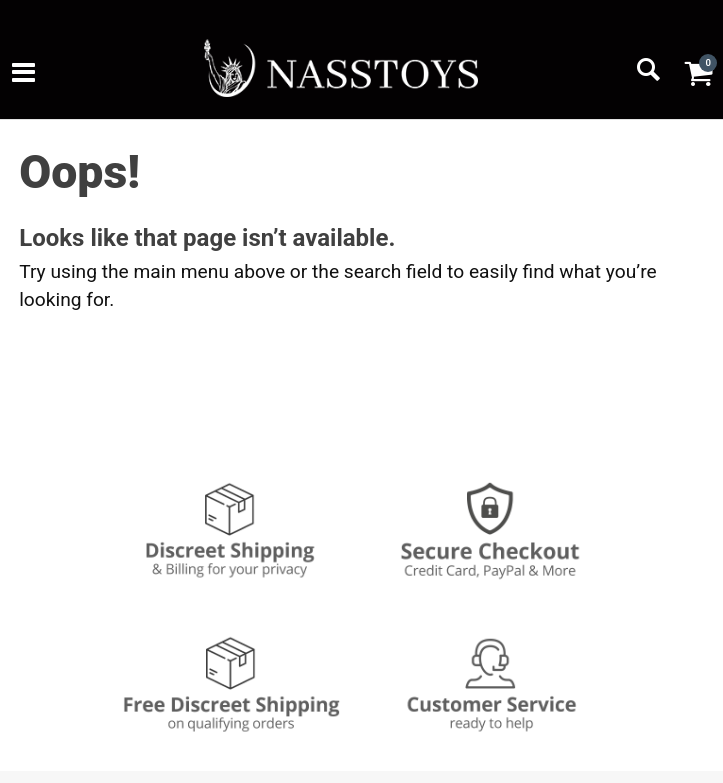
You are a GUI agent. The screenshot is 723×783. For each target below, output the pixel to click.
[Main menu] (23, 75)
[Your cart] (698, 73)
